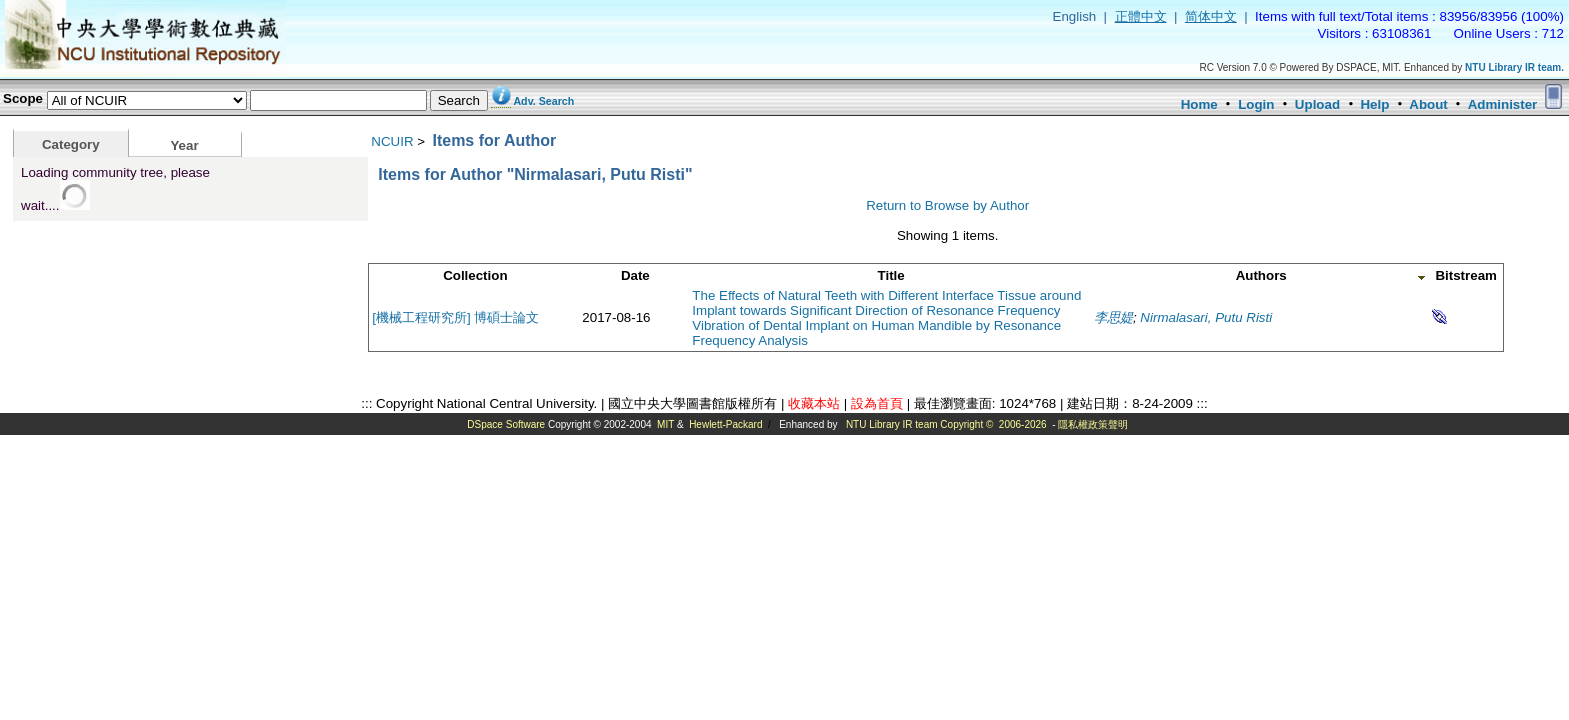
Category (71, 144)
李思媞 (1113, 317)
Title (891, 275)
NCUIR (392, 141)
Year (184, 145)
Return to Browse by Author (947, 205)
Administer (1503, 104)
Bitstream (1465, 275)
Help (1374, 104)
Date (635, 275)
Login (1256, 104)
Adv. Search (543, 101)
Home (1199, 104)
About (1428, 104)
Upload (1317, 104)
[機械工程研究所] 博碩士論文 (455, 317)
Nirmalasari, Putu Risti (1206, 317)
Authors (1261, 275)
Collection (475, 275)
